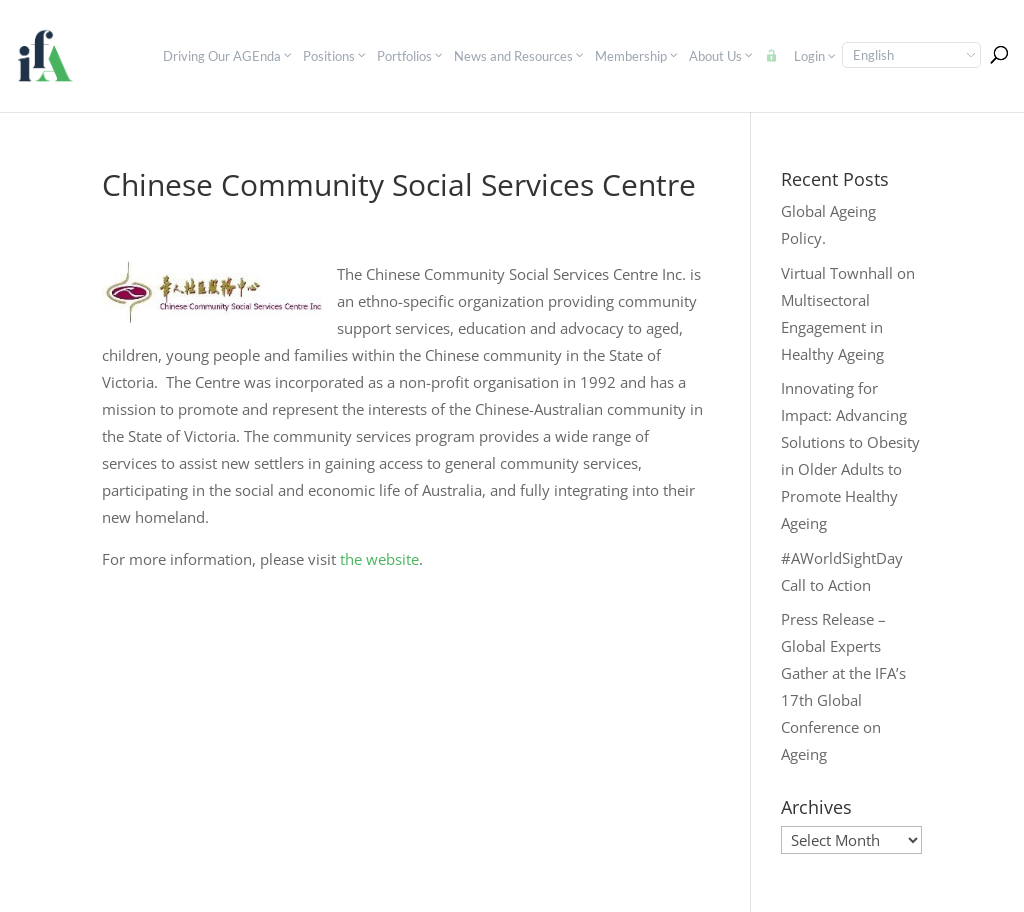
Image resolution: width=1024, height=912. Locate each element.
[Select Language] (911, 55)
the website (379, 559)
